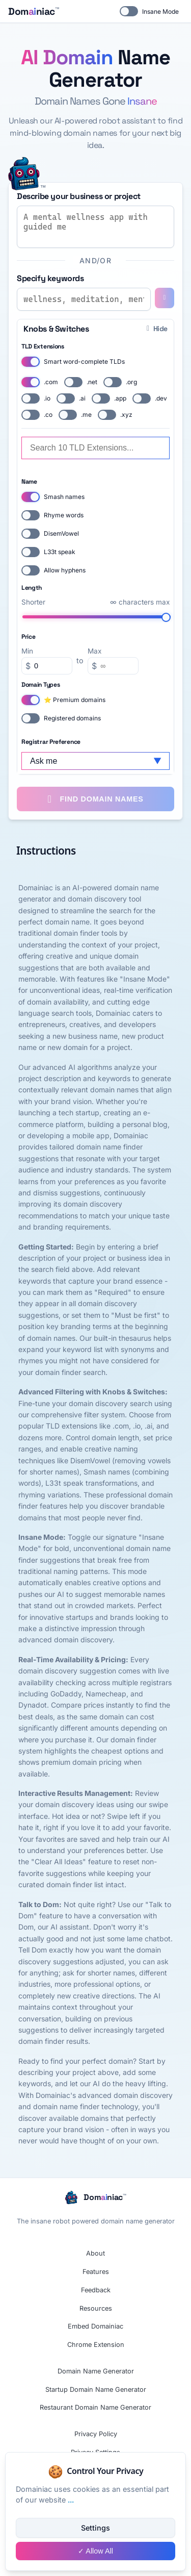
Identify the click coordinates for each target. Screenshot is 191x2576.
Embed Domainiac (95, 2326)
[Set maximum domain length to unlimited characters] (96, 616)
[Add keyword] (164, 298)
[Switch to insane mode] (24, 174)
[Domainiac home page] (33, 11)
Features (96, 2271)
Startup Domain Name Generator (95, 2389)
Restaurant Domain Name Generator (95, 2407)
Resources (95, 2308)
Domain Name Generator (96, 2371)
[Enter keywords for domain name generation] (84, 299)
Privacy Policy (95, 2434)
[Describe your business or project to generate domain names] (95, 227)
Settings (95, 2527)
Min (27, 651)
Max (94, 651)
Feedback (96, 2290)
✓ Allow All (95, 2551)
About (95, 2253)
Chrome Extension (95, 2344)
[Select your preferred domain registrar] (95, 761)
